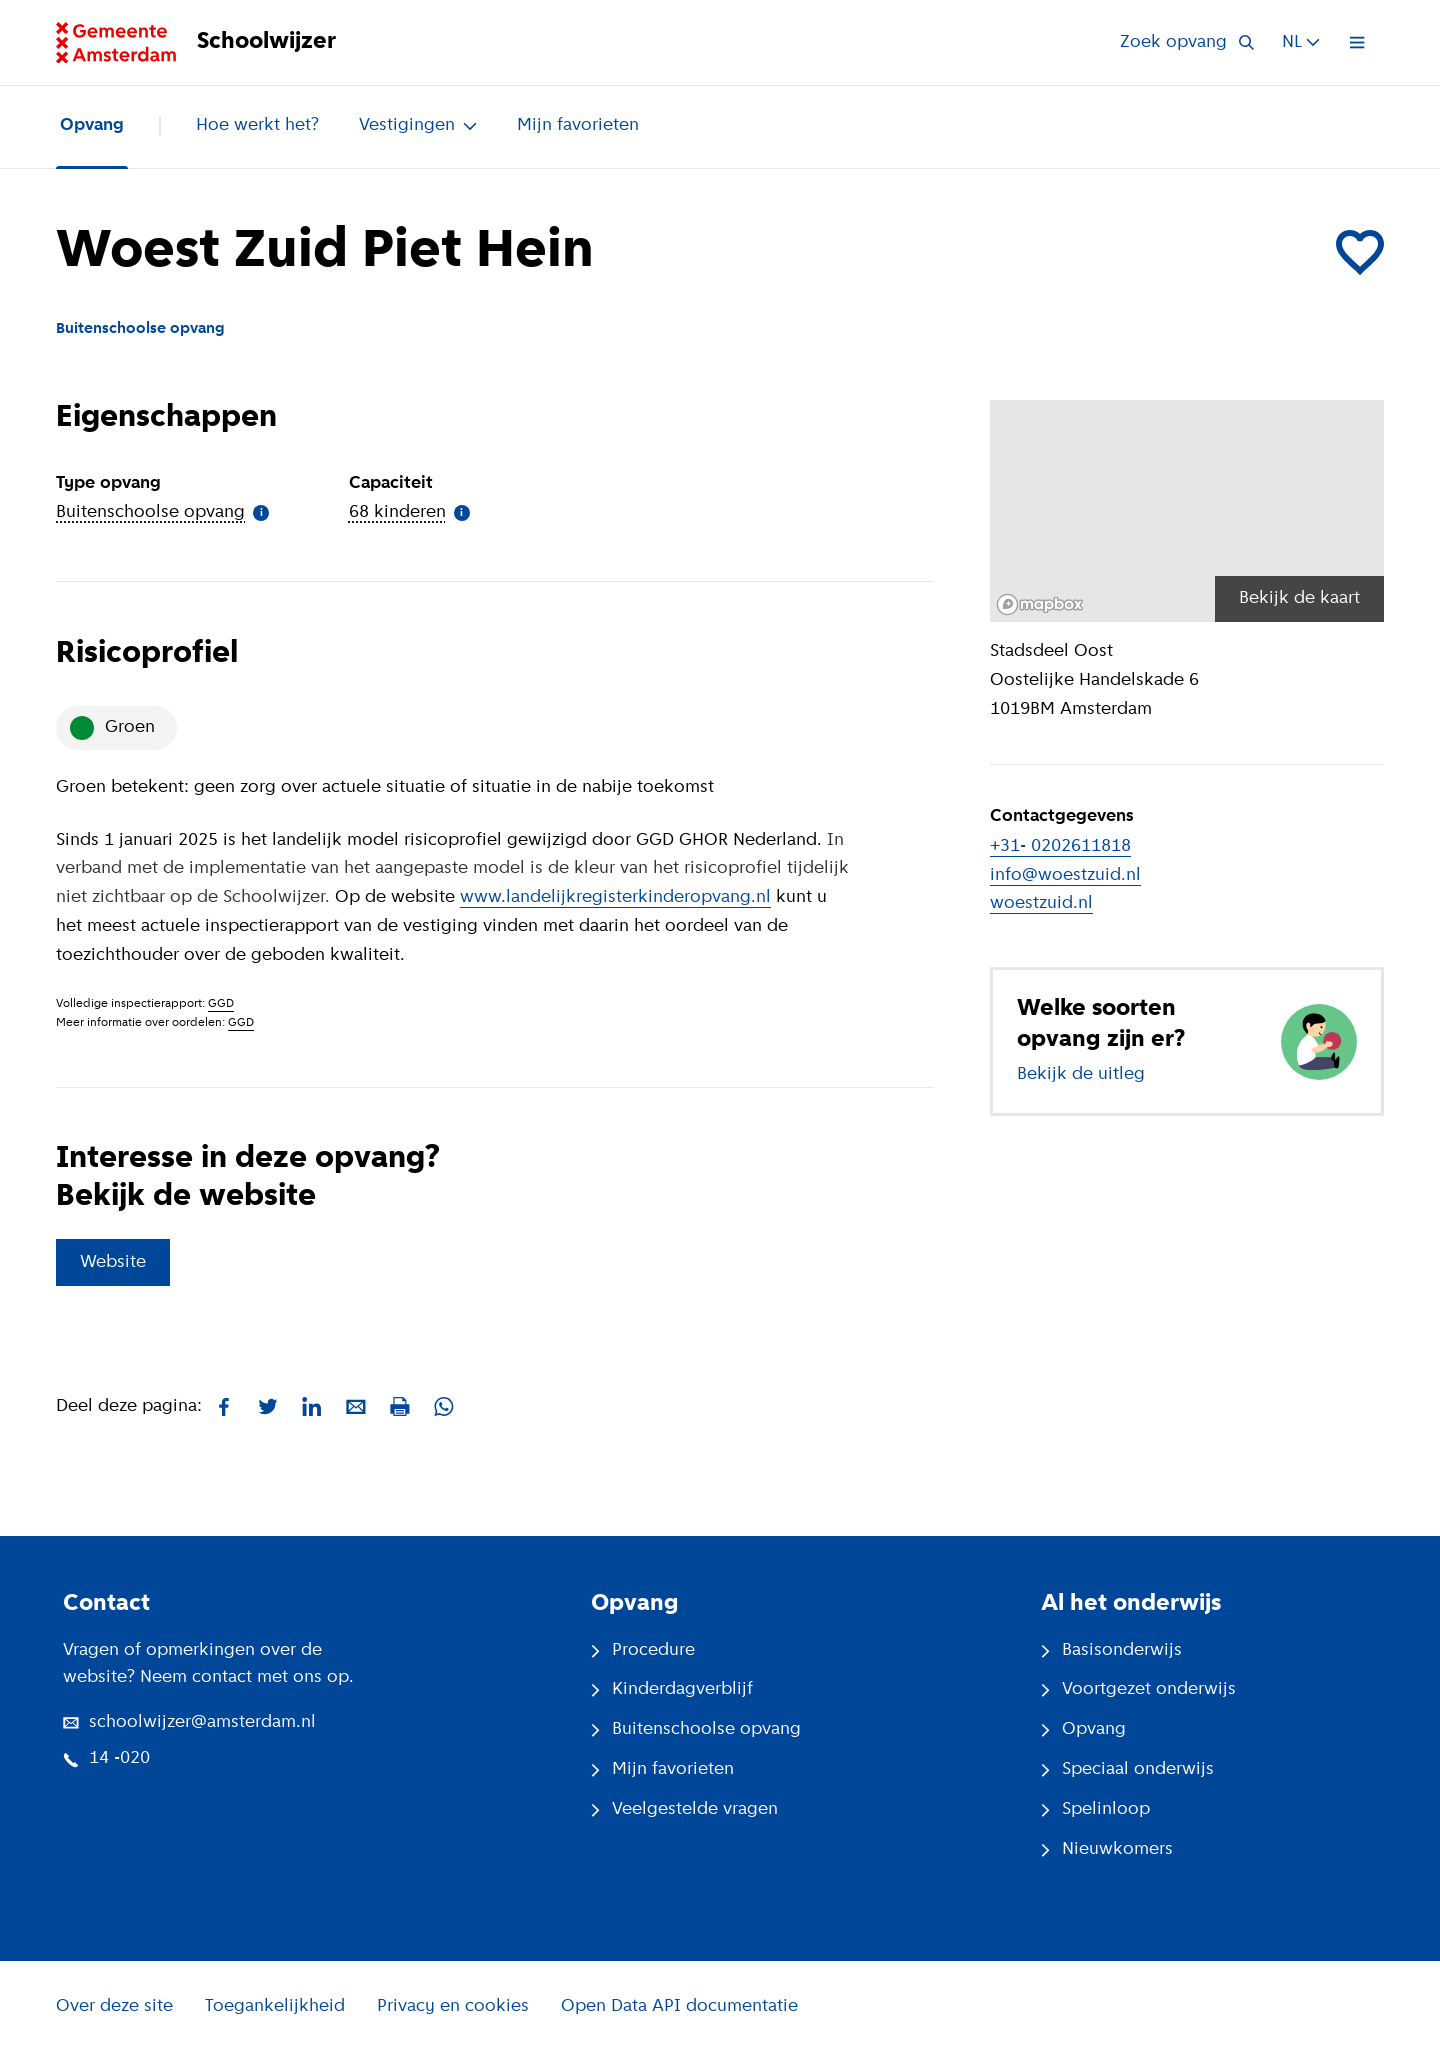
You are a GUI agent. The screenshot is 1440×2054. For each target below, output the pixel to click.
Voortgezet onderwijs (1138, 1689)
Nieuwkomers (1107, 1849)
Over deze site (114, 2006)
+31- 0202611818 (1060, 846)
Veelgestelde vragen (684, 1809)
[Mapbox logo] (1040, 604)
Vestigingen (418, 125)
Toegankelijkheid (275, 2006)
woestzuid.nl (1041, 903)
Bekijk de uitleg (1081, 1074)
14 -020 (106, 1758)
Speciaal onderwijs (1127, 1769)
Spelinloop (1095, 1809)
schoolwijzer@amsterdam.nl (189, 1722)
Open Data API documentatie (679, 2006)
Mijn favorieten (578, 125)
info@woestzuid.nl (1065, 875)
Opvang (92, 125)
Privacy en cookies (453, 2006)
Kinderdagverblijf (672, 1689)
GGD (221, 1004)
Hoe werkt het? (257, 125)
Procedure (643, 1650)
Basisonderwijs (1111, 1650)
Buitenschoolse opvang (696, 1729)
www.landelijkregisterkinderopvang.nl (615, 897)
